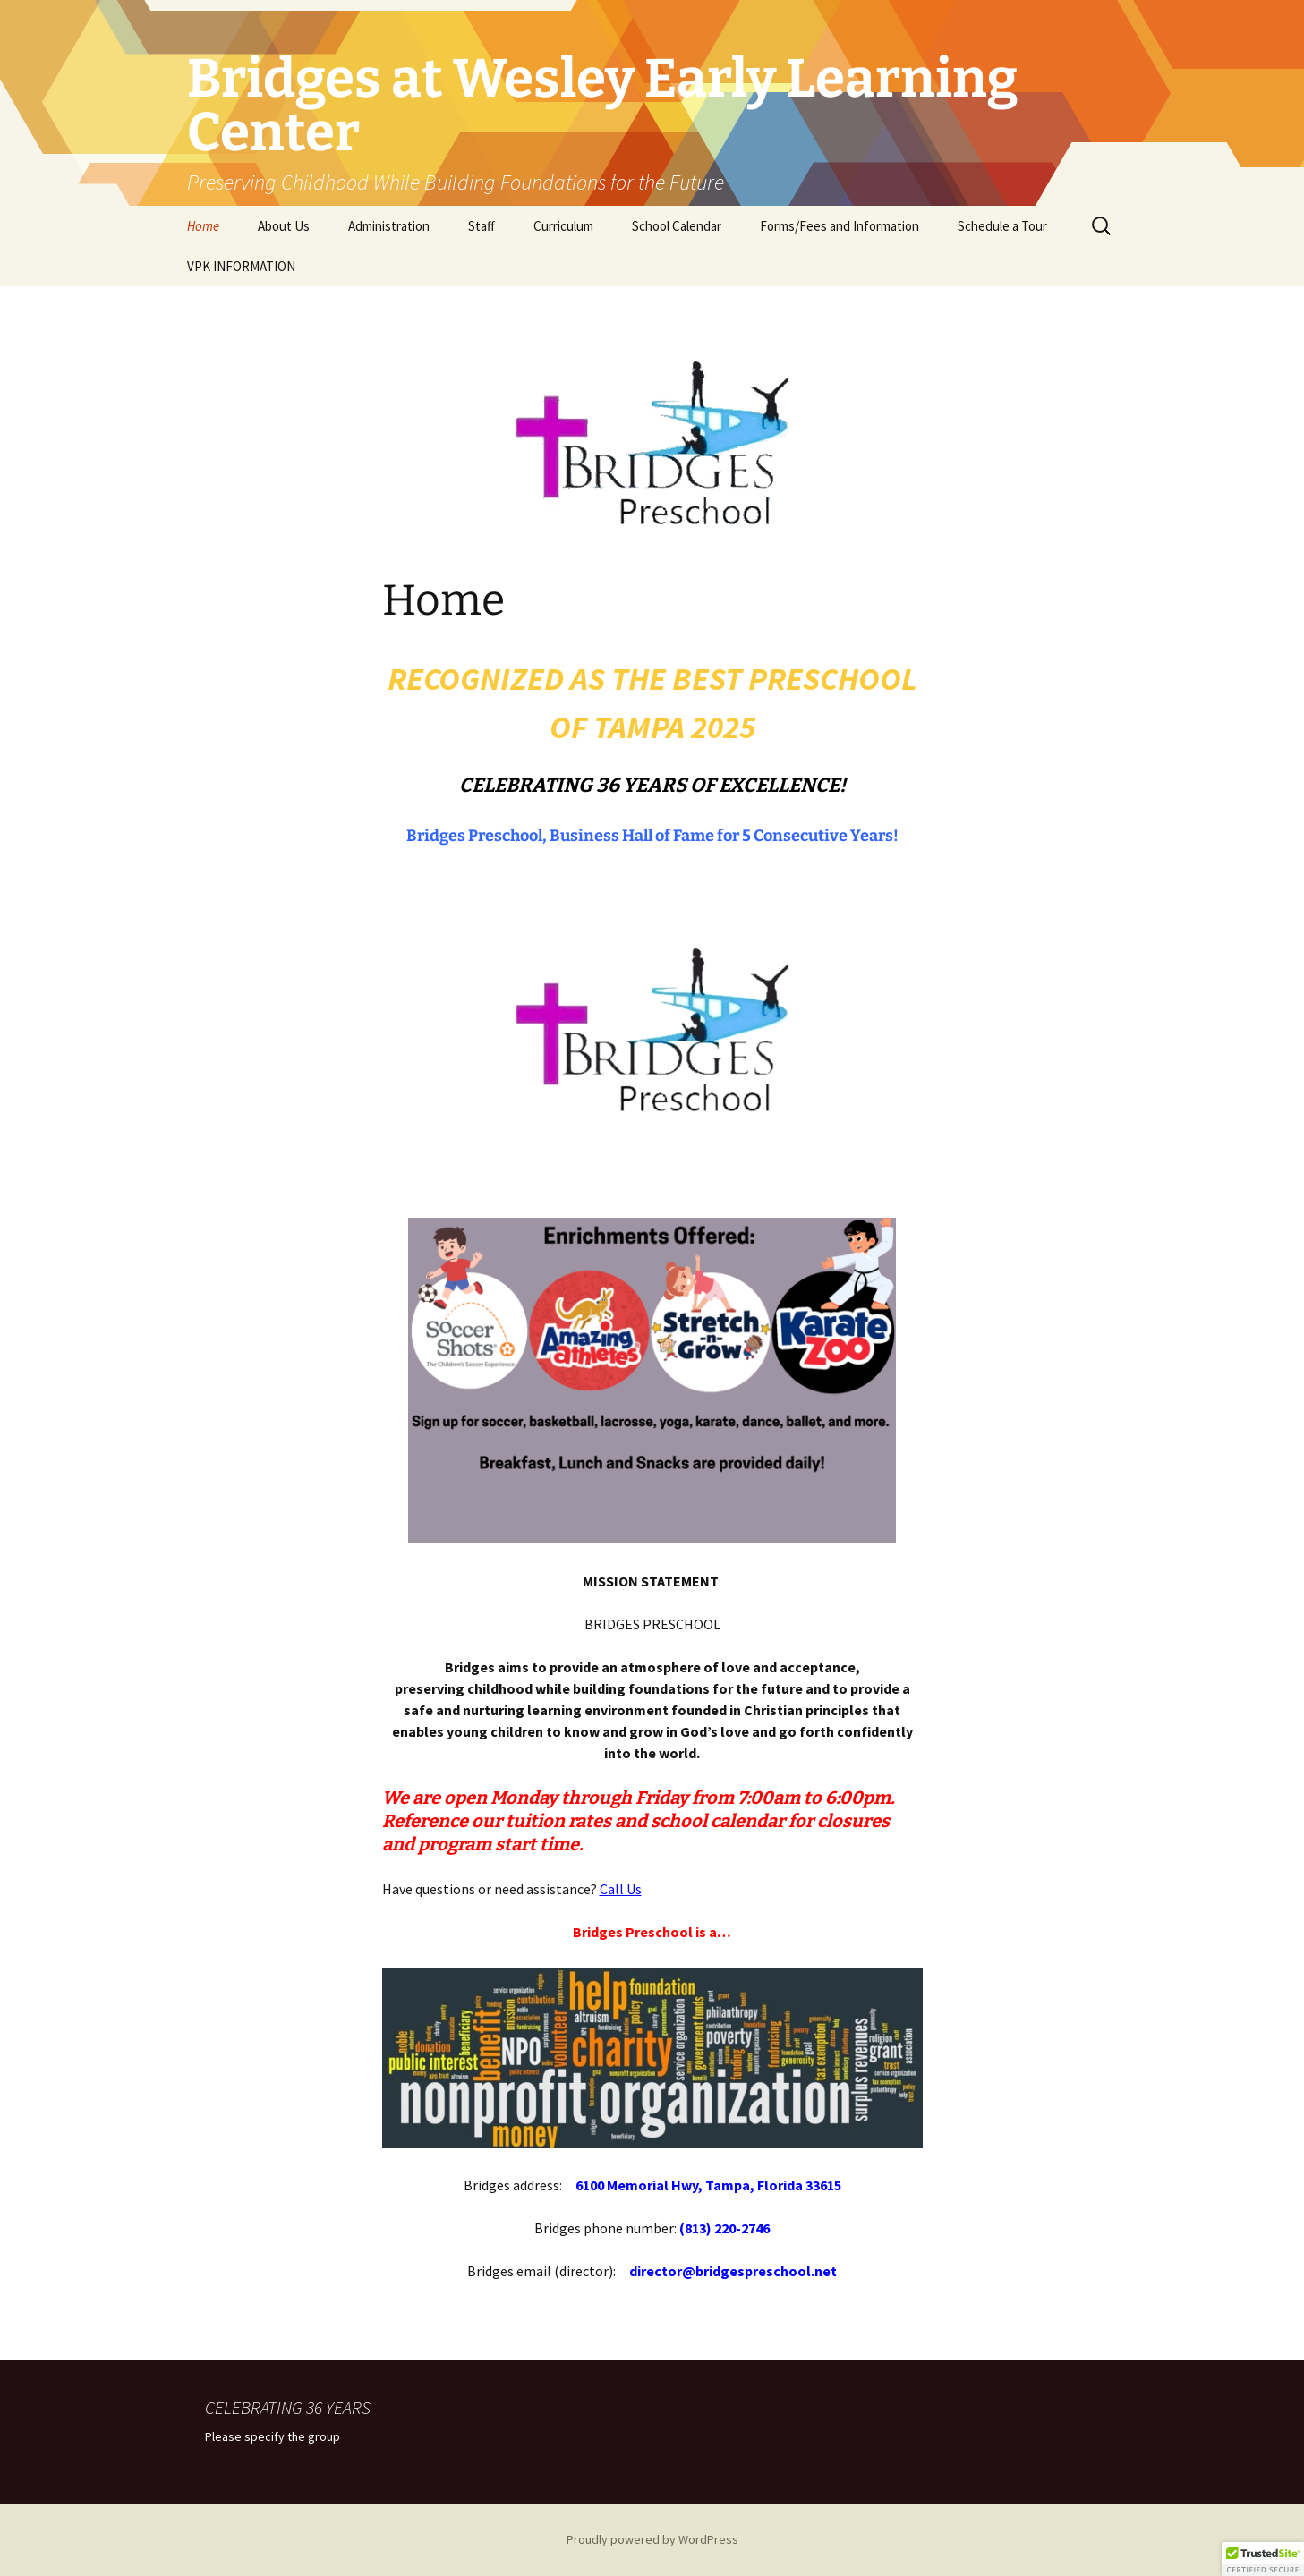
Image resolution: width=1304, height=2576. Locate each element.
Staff (481, 225)
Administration (389, 225)
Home (203, 225)
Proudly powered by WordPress (652, 2539)
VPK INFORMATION (241, 266)
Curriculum (563, 225)
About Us (284, 225)
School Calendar (676, 225)
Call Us (621, 1889)
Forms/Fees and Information (839, 225)
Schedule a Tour (1002, 225)
